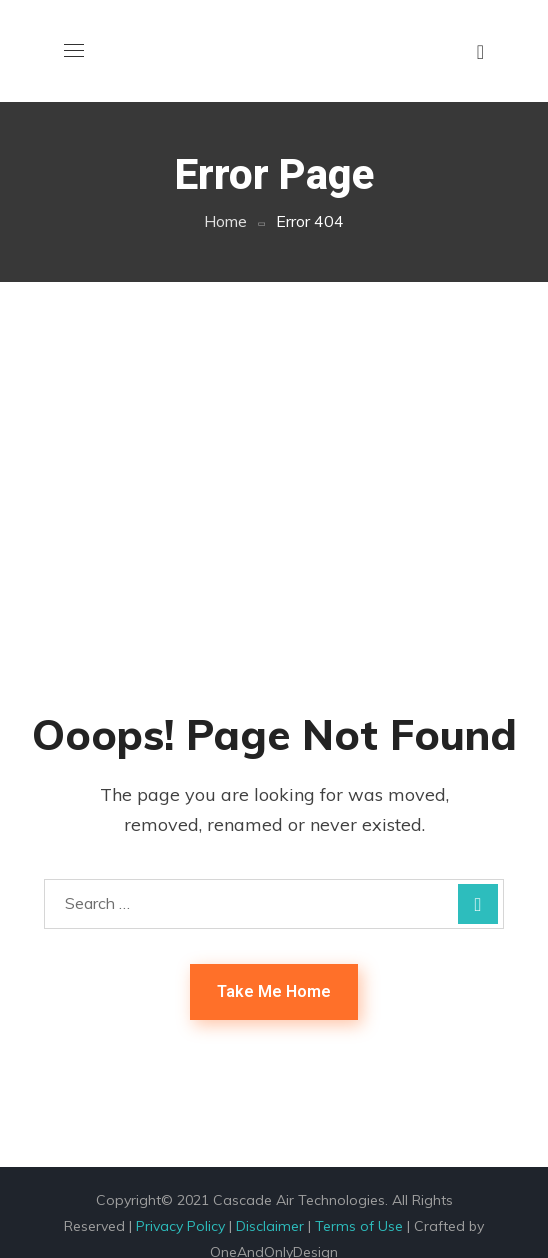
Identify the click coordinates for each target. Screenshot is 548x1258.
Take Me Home (274, 991)
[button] (480, 52)
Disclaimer (270, 1226)
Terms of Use (359, 1226)
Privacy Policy (180, 1226)
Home (225, 221)
